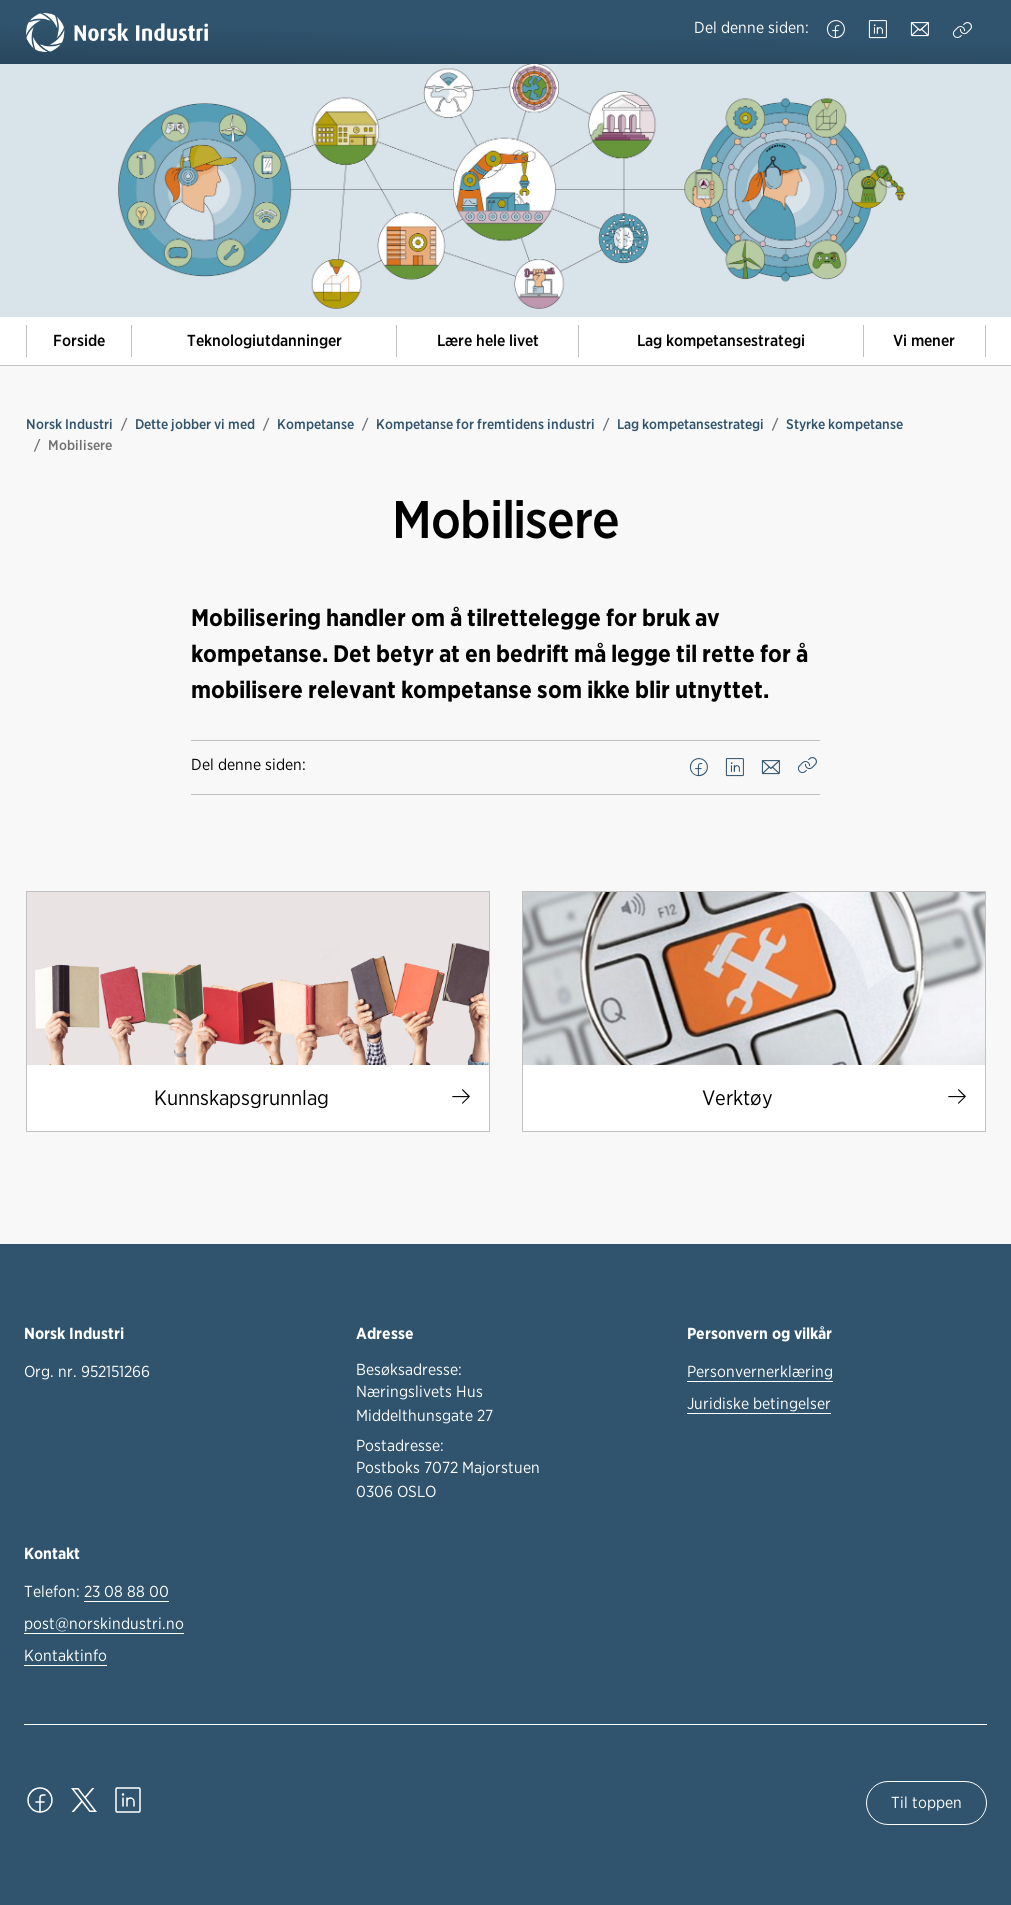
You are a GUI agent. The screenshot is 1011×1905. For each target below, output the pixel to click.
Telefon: (96, 1592)
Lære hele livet (488, 340)
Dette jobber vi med (195, 424)
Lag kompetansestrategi (721, 340)
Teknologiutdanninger (264, 340)
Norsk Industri (69, 424)
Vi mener (924, 340)
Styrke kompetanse (844, 424)
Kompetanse (315, 424)
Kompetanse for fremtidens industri (485, 424)
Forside (79, 340)
